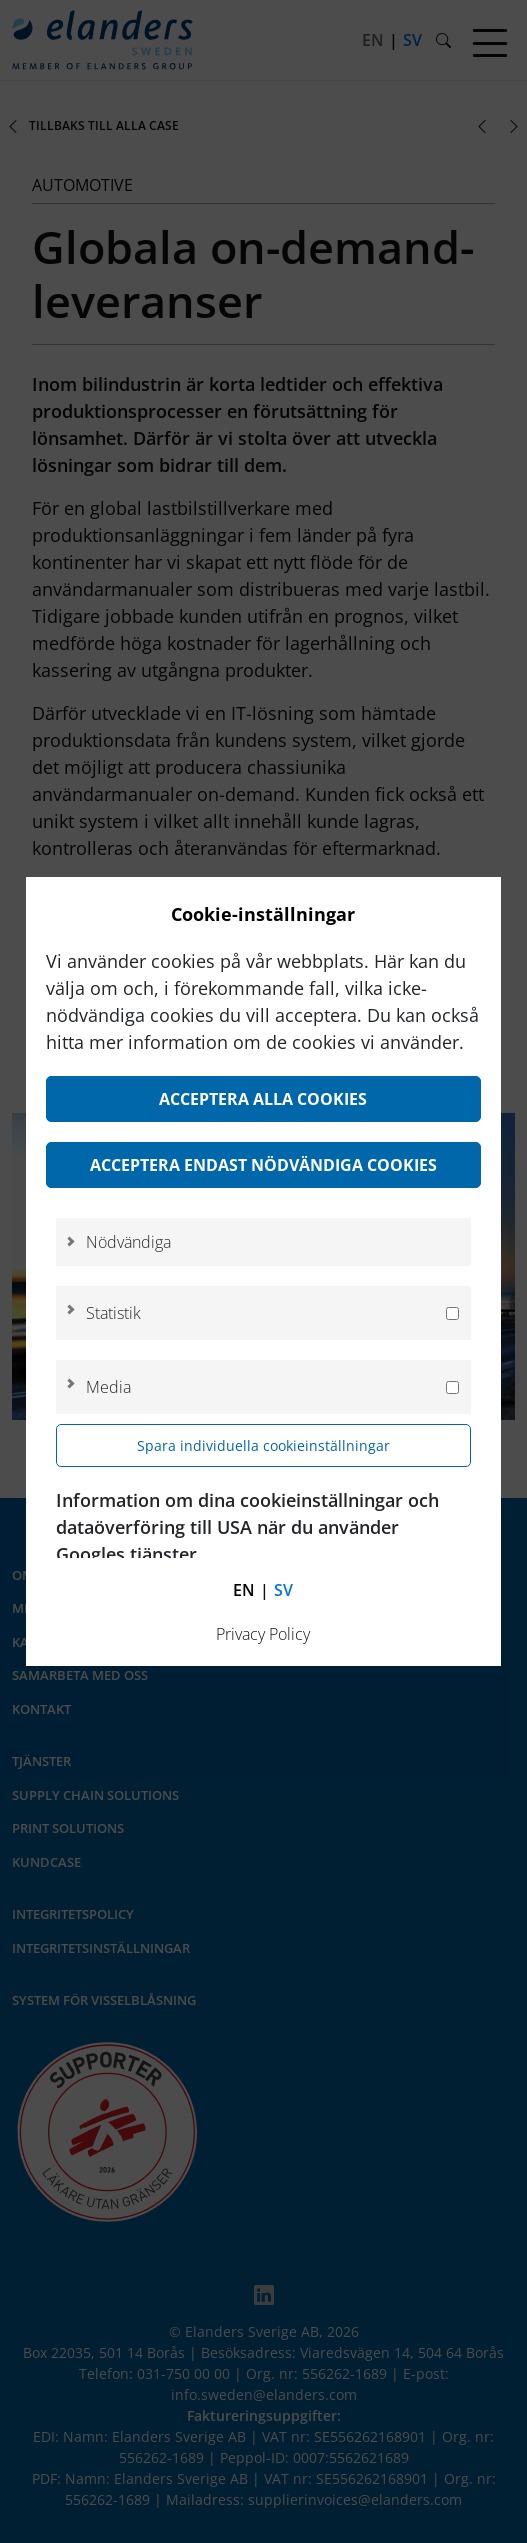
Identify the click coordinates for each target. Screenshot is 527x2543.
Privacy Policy (263, 1634)
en (244, 1590)
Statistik (113, 1313)
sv (283, 1590)
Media (108, 1387)
